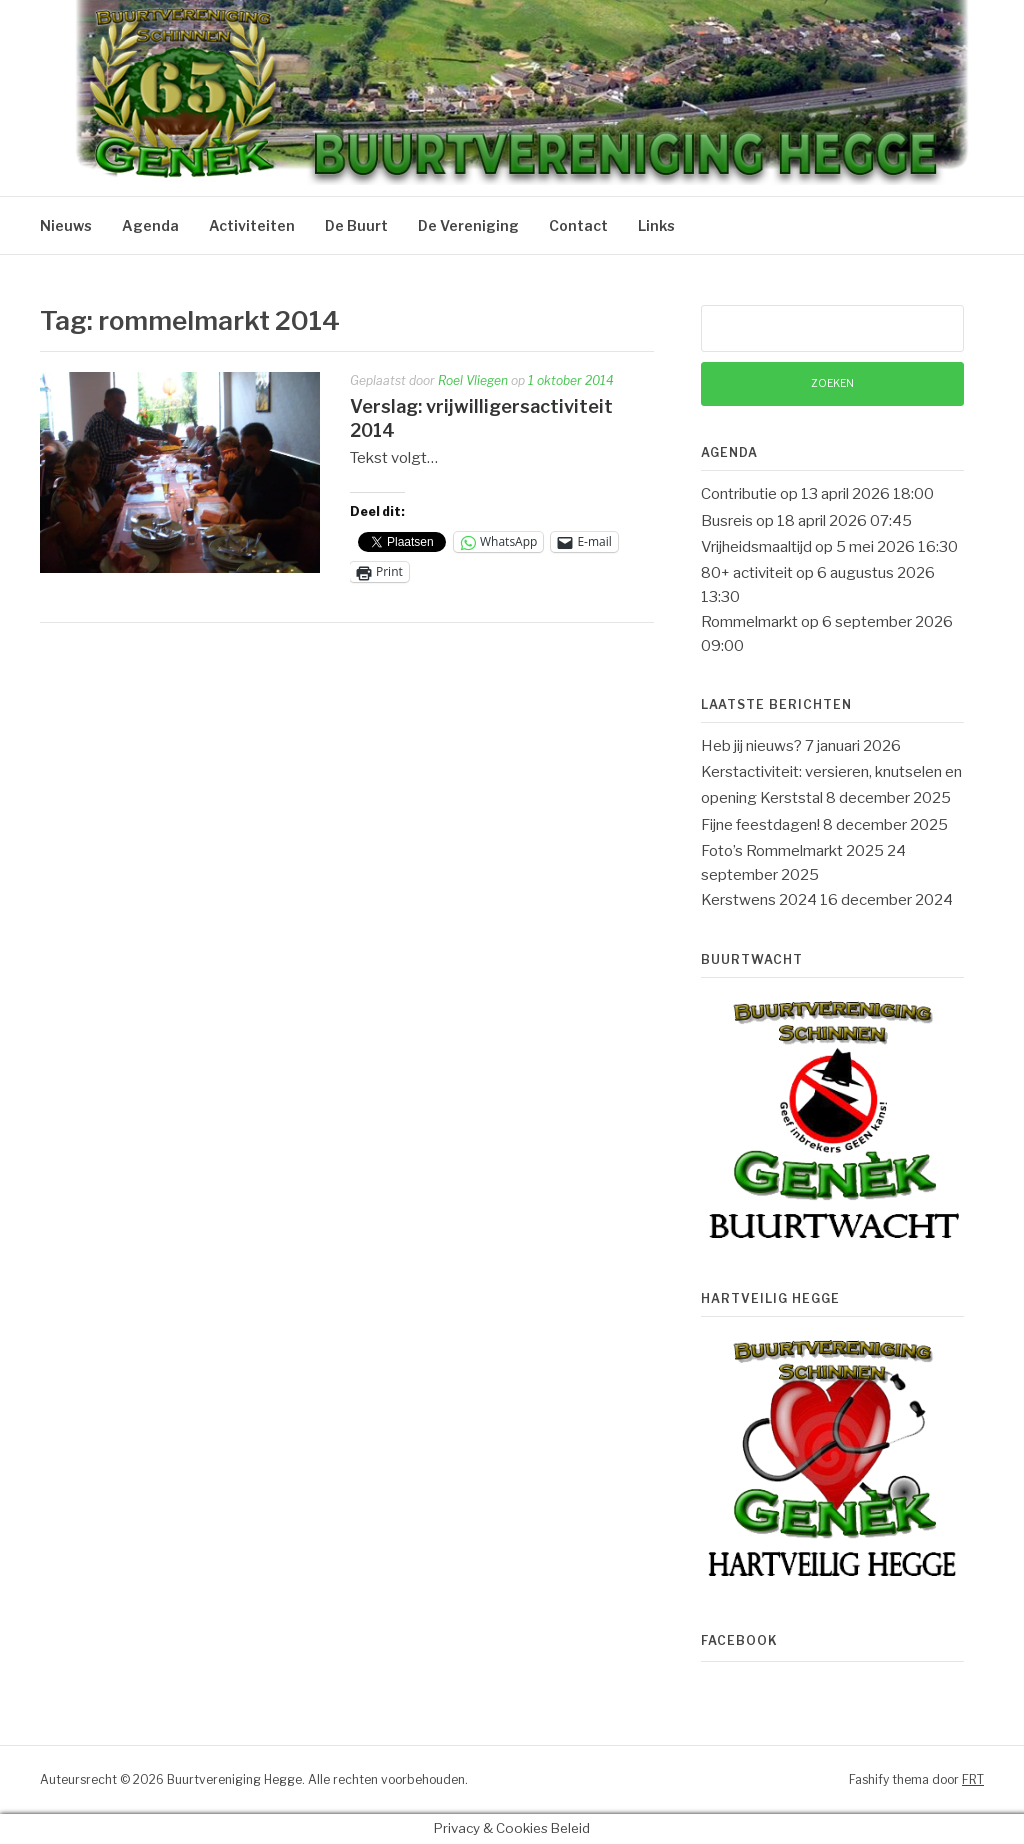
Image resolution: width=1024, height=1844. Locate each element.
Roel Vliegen (473, 380)
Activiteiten (252, 225)
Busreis (727, 521)
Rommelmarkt (749, 622)
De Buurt (356, 225)
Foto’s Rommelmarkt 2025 (792, 851)
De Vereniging (468, 225)
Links (656, 225)
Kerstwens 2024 (759, 900)
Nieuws (66, 225)
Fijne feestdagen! (760, 825)
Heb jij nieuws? (751, 746)
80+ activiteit (747, 573)
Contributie (739, 494)
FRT (973, 1779)
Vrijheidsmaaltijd (756, 547)
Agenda (150, 225)
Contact (578, 225)
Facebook (739, 1640)
